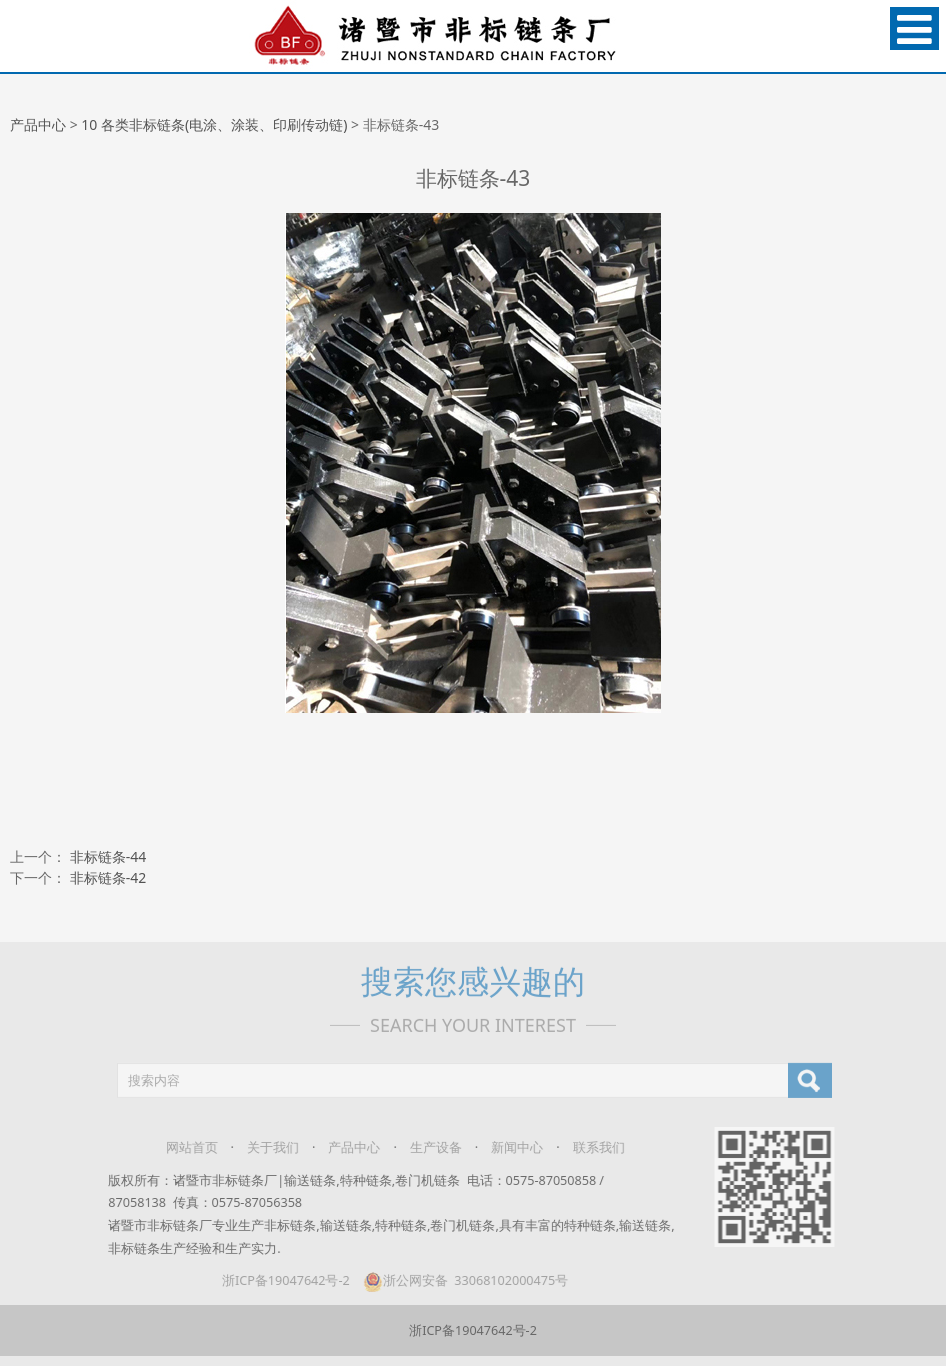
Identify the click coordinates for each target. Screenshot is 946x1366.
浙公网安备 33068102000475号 (455, 1280)
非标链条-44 (108, 856)
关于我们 (264, 1147)
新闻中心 (508, 1147)
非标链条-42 (108, 877)
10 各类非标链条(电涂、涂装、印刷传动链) (214, 124)
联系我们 (589, 1147)
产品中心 (38, 124)
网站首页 (182, 1147)
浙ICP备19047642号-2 (277, 1280)
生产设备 (426, 1147)
